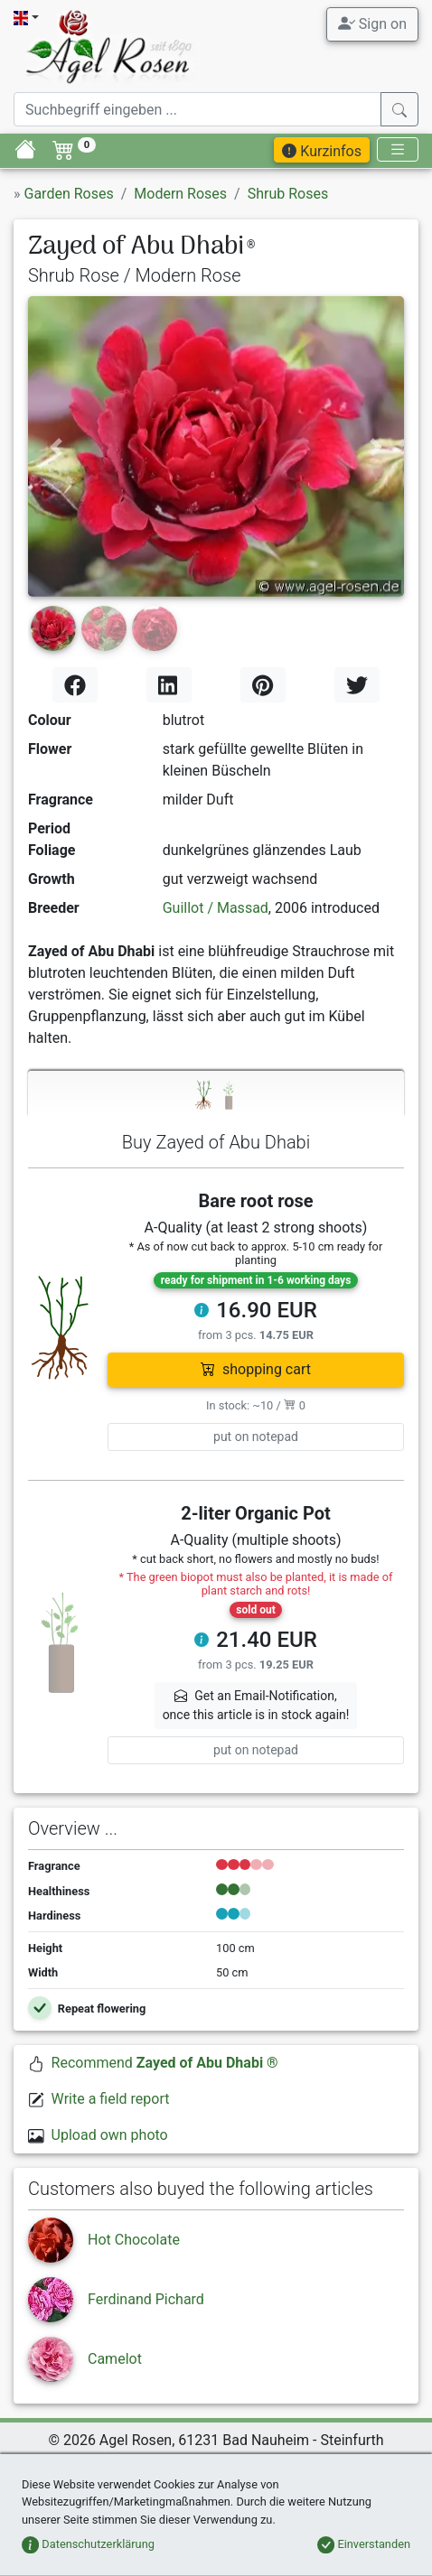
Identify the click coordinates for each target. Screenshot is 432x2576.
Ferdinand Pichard (146, 2299)
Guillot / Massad (215, 907)
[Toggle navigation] (397, 149)
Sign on (372, 23)
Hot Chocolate (134, 2239)
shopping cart (256, 1369)
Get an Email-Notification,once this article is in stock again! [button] (256, 1705)
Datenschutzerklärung (88, 2544)
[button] (56, 446)
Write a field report (111, 2098)
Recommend (165, 2062)
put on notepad (255, 1436)
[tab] (216, 1094)
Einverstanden (363, 2544)
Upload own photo (110, 2135)
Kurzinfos (322, 151)
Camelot (115, 2358)
